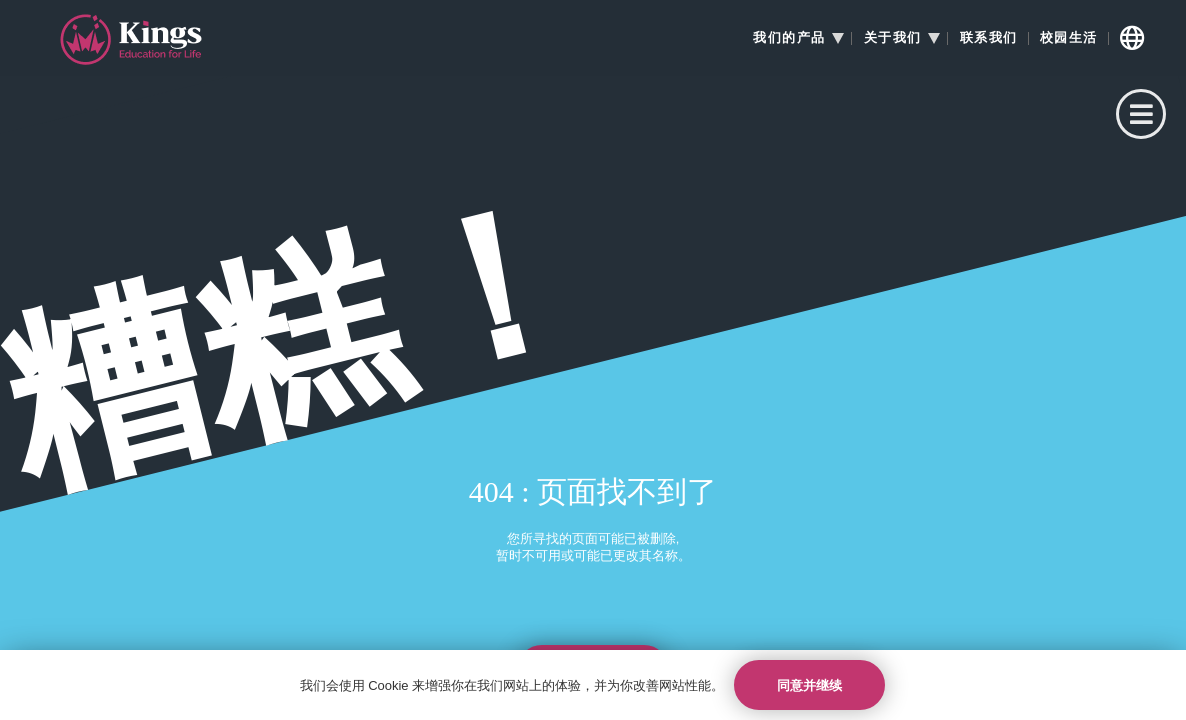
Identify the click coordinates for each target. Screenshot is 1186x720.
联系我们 (989, 38)
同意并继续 (809, 685)
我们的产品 (789, 38)
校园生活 (1069, 38)
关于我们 (893, 38)
